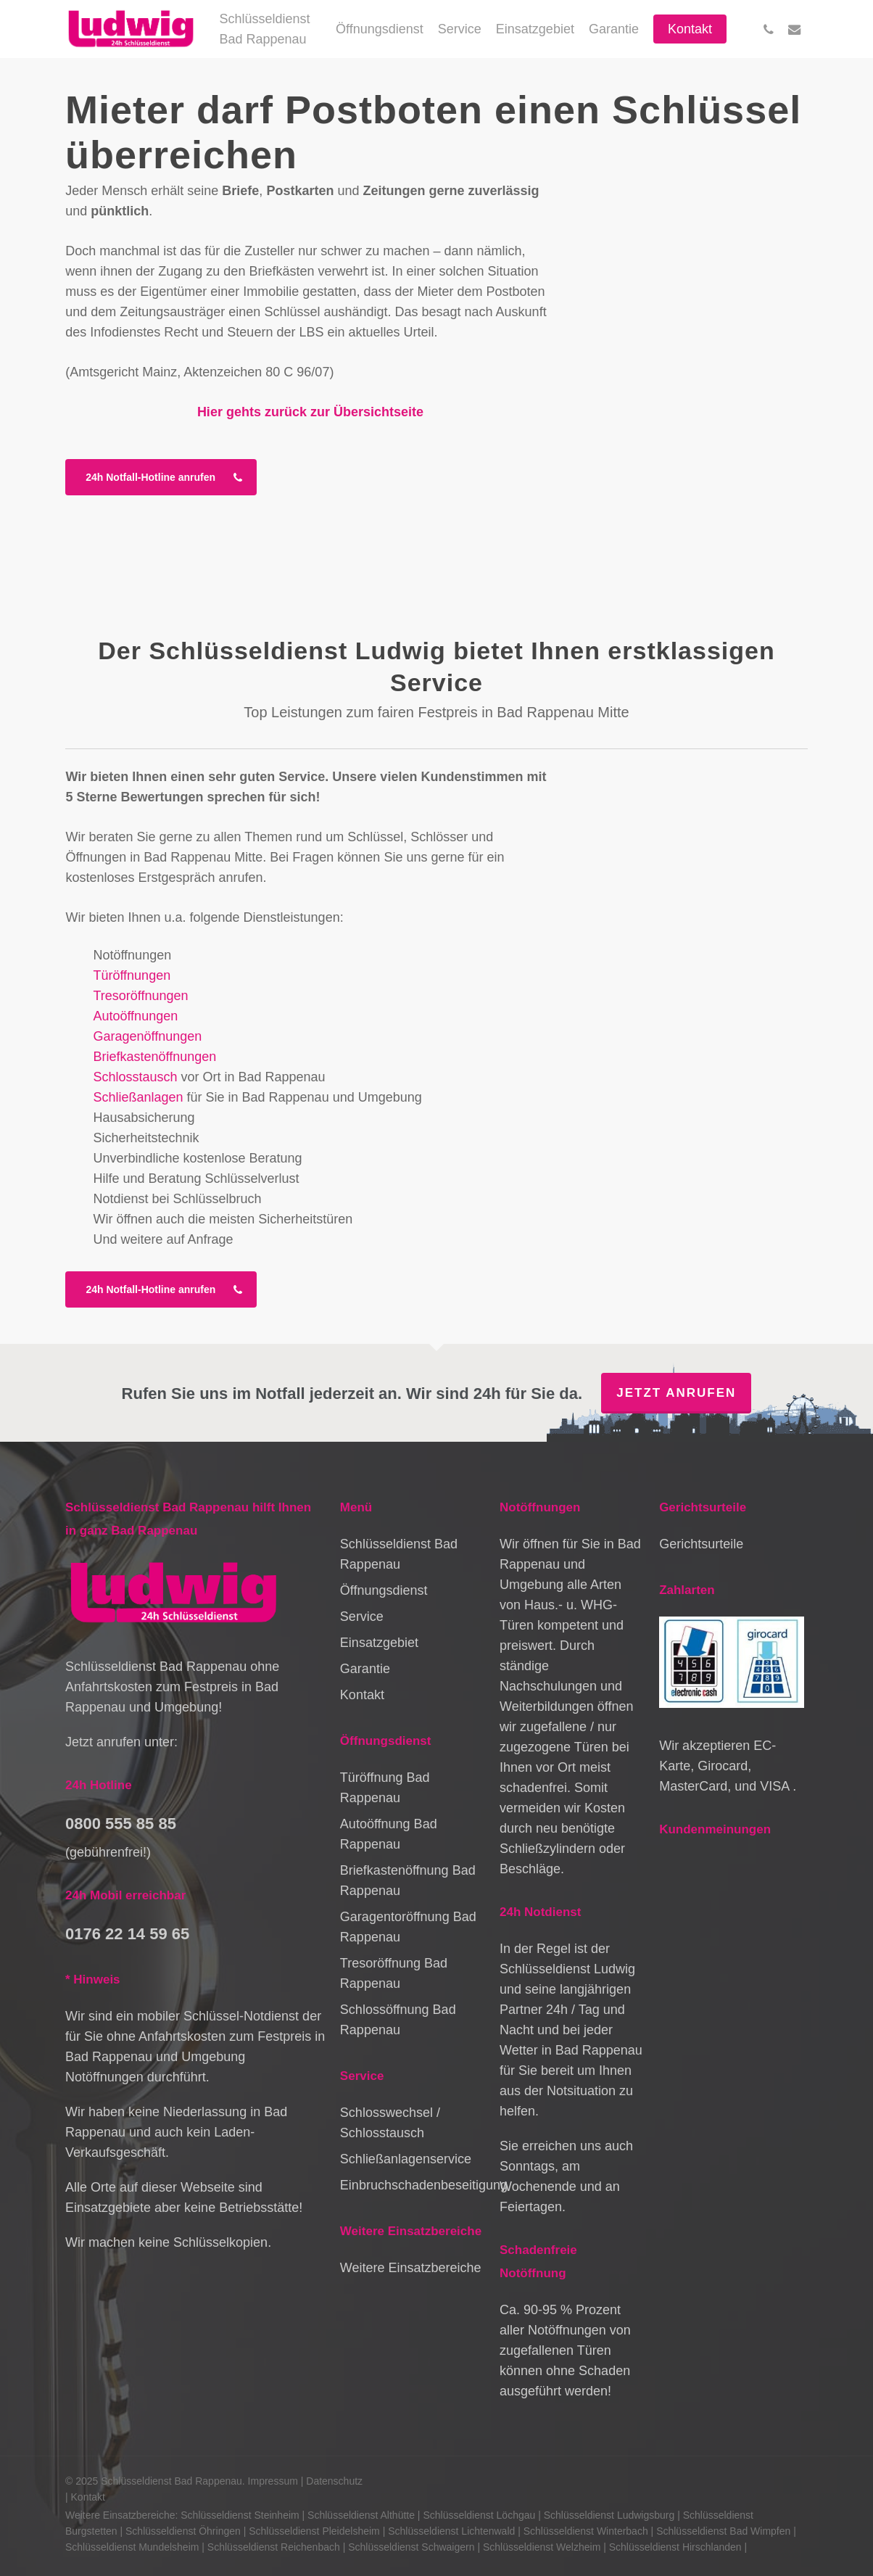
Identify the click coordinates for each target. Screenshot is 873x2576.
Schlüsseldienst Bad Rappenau (399, 1554)
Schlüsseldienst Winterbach (586, 2531)
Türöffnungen (131, 975)
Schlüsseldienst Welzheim (541, 2547)
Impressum (273, 2481)
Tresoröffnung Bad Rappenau (393, 1973)
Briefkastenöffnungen (154, 1056)
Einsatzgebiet (379, 1642)
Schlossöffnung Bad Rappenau (398, 2019)
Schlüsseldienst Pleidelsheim (314, 2531)
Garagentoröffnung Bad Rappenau (408, 1927)
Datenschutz (334, 2481)
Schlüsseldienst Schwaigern (411, 2547)
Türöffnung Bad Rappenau (385, 1787)
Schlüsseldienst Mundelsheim (132, 2547)
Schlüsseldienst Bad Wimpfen (723, 2531)
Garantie (365, 1668)
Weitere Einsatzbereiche (410, 2268)
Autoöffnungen (135, 1016)
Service (362, 1616)
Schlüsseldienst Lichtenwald (451, 2531)
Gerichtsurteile (701, 1544)
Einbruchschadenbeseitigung (412, 2185)
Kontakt (362, 1695)
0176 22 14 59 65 (127, 1934)
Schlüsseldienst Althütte (361, 2515)
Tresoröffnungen (140, 995)
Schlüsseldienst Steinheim (240, 2515)
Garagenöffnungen (147, 1036)
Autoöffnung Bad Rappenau (388, 1834)
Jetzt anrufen (676, 1393)
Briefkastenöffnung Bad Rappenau (408, 1880)
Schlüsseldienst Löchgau (479, 2515)
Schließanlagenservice (405, 2159)
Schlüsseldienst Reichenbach (273, 2547)
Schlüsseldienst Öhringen (183, 2531)
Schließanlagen (138, 1097)
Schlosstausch (135, 1077)
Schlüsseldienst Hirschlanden (675, 2547)
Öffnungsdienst (384, 1590)
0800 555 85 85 (120, 1824)
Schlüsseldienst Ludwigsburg (609, 2515)
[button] (161, 477)
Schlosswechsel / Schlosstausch (390, 2122)
